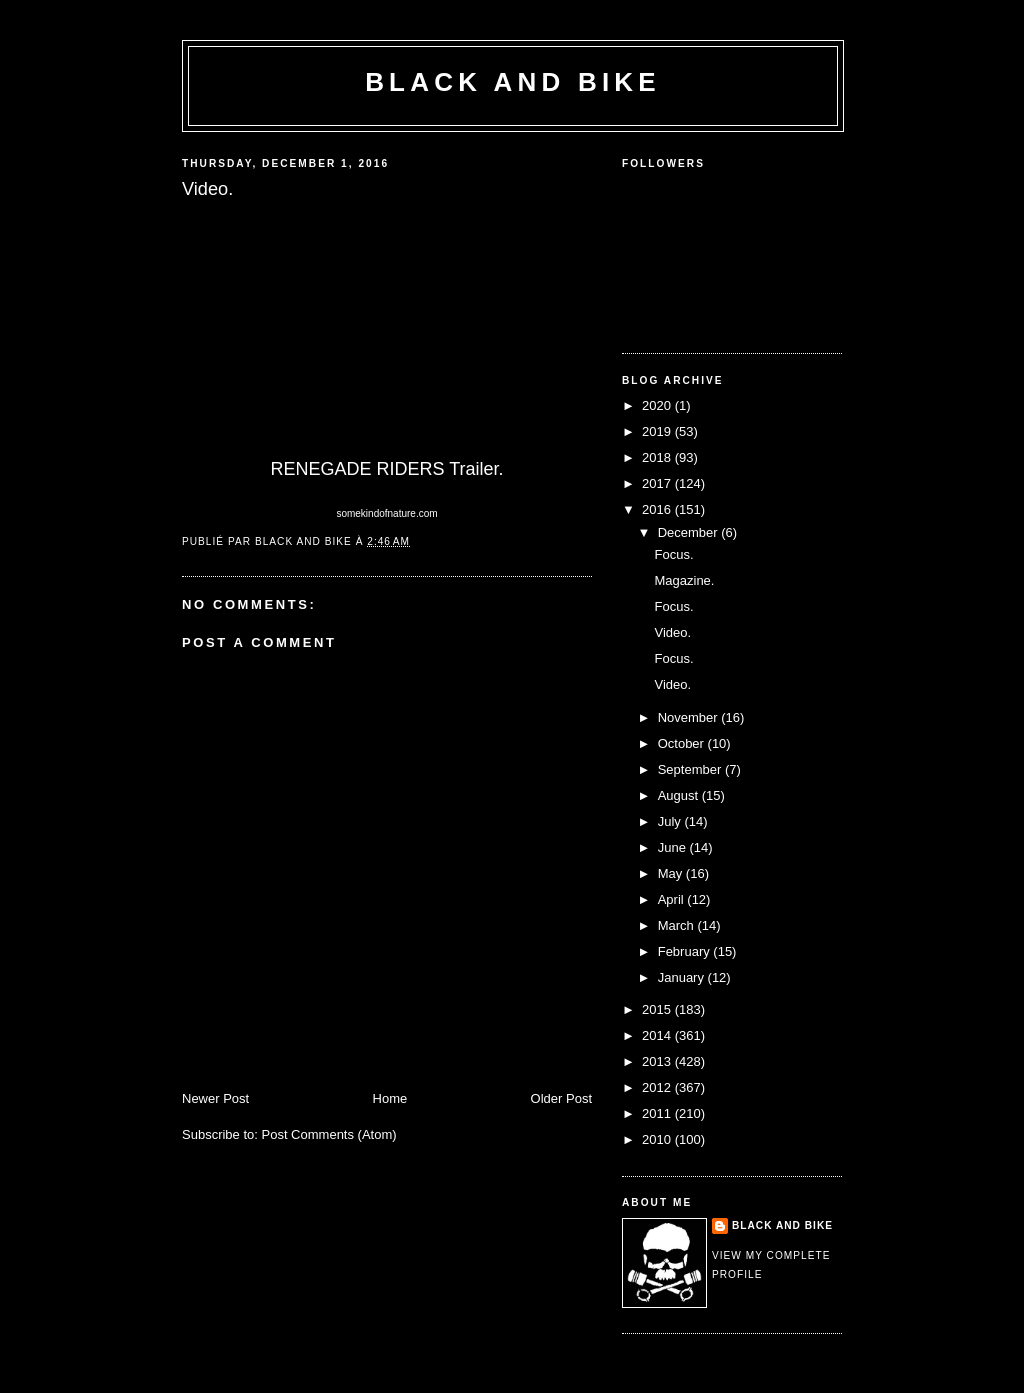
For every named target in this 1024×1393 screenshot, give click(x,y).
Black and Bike (513, 82)
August (680, 795)
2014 (658, 1035)
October (683, 743)
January (683, 977)
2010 (658, 1139)
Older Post (561, 1098)
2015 (658, 1009)
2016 (658, 509)
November (690, 717)
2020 (658, 405)
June (674, 847)
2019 (658, 431)
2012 (658, 1087)
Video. (672, 632)
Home (390, 1098)
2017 (658, 483)
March (678, 925)
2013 (658, 1061)
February (686, 951)
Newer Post (215, 1098)
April (673, 899)
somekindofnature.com (386, 513)
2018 (658, 457)
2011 (658, 1113)
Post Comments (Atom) (329, 1134)
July (671, 821)
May (672, 873)
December (690, 532)
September (691, 769)
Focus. (673, 554)
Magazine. (684, 580)
